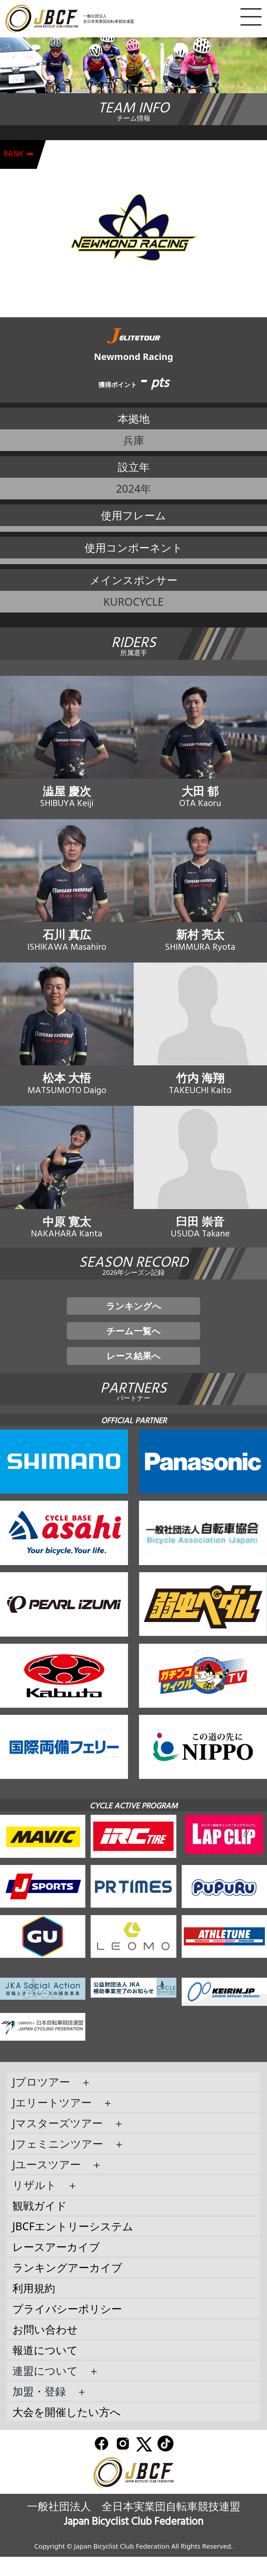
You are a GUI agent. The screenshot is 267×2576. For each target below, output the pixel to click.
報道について (45, 2369)
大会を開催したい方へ (66, 2431)
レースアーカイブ (56, 2266)
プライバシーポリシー (67, 2328)
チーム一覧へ (133, 1346)
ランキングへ (134, 1318)
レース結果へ (133, 1374)
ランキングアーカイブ (67, 2286)
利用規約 (33, 2307)
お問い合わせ (45, 2348)
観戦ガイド (39, 2224)
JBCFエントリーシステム (72, 2245)
